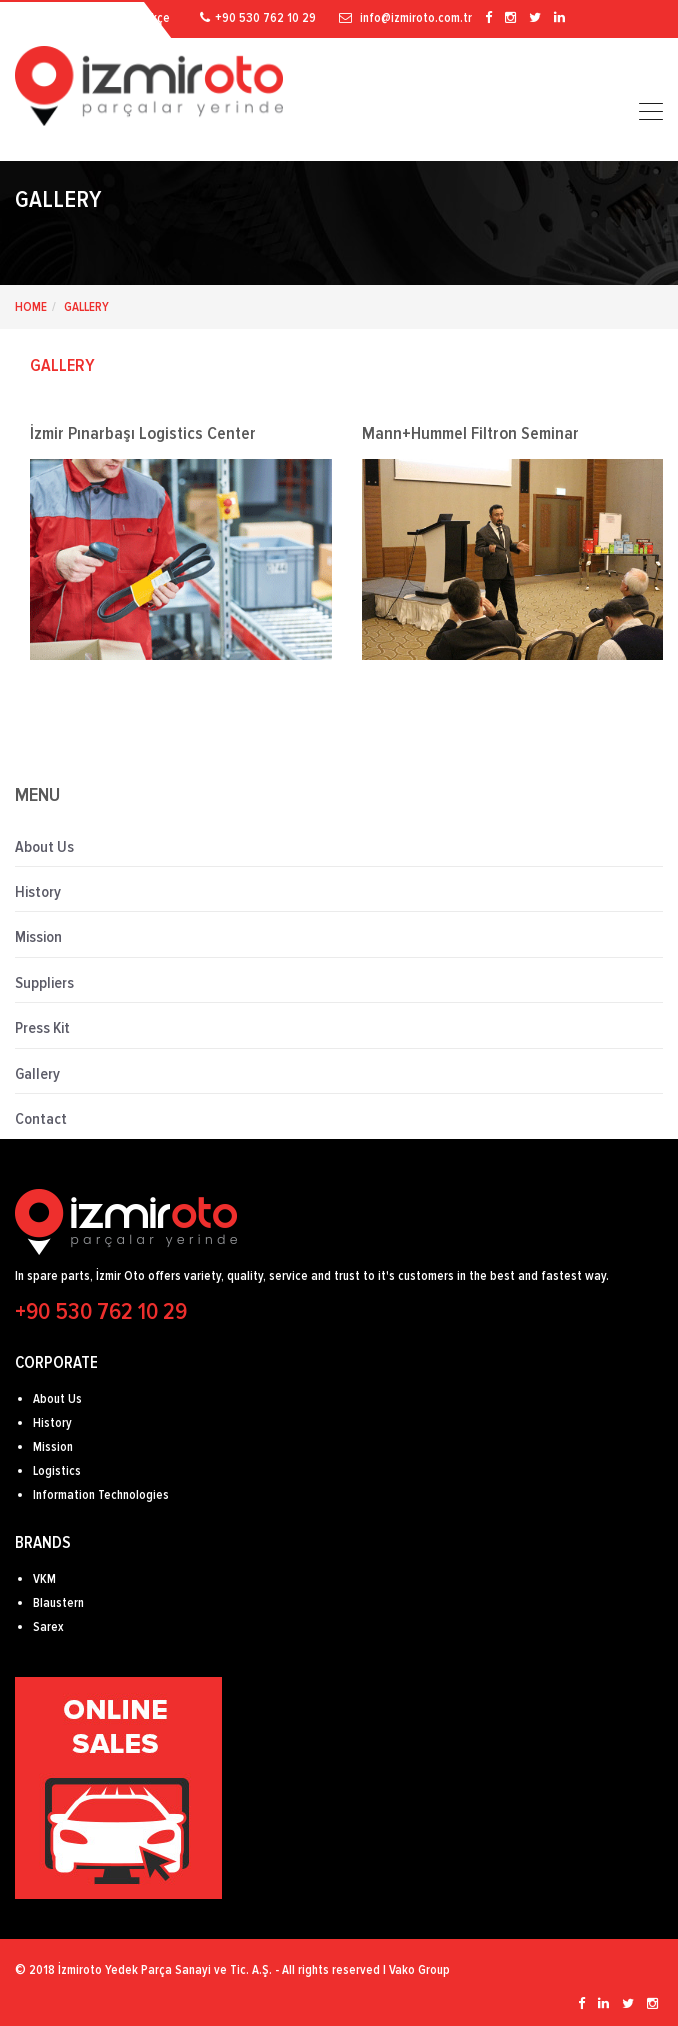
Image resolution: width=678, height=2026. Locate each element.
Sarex (48, 1627)
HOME (31, 307)
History (38, 892)
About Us (44, 847)
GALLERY (62, 365)
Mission (38, 937)
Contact (41, 1119)
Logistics (57, 1471)
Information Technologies (101, 1495)
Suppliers (44, 983)
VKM (44, 1579)
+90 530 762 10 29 (259, 18)
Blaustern (58, 1603)
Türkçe (152, 18)
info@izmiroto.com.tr (407, 18)
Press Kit (42, 1028)
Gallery (86, 307)
